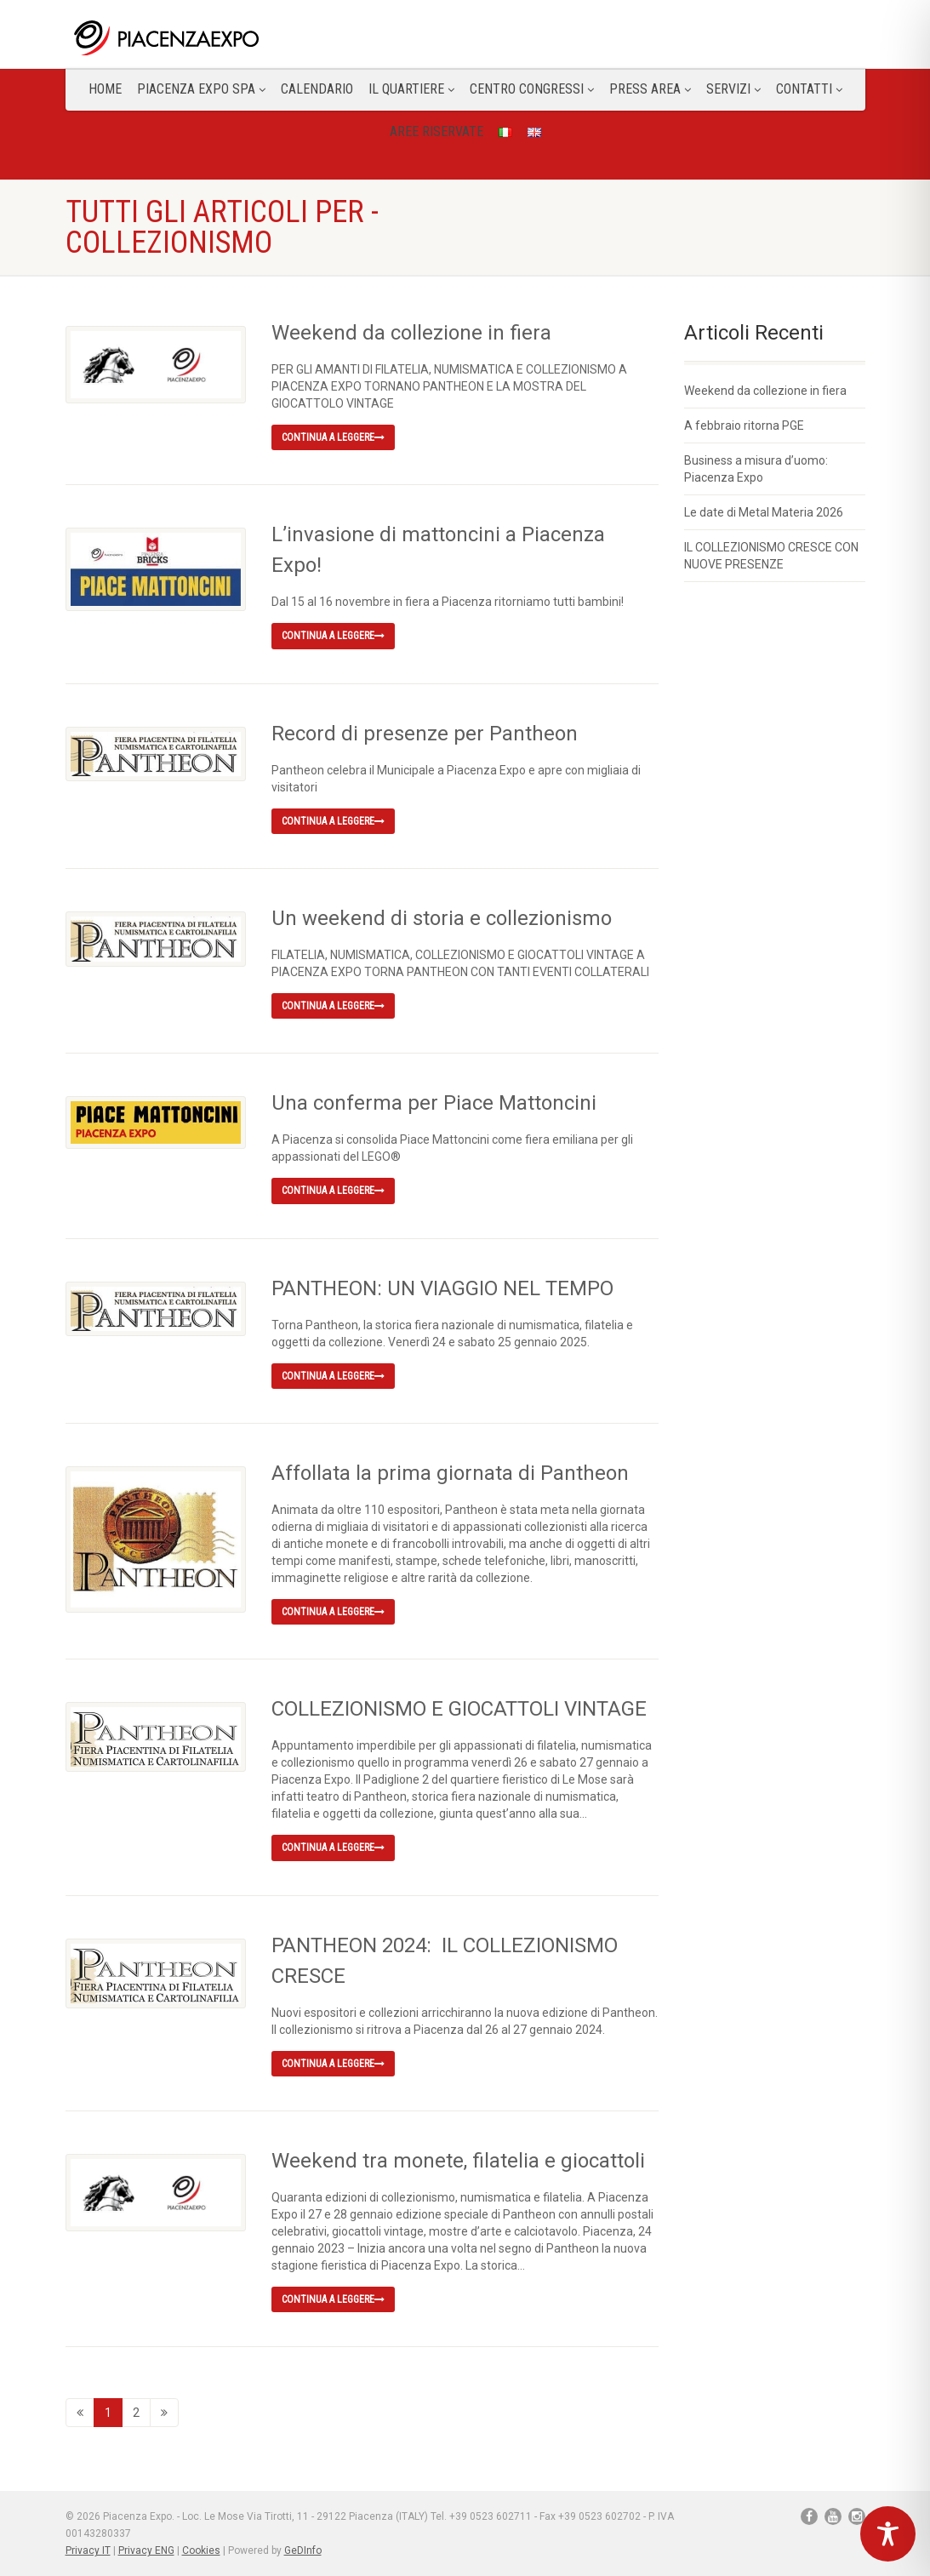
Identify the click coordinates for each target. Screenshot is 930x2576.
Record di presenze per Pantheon (424, 733)
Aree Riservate (436, 131)
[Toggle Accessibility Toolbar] (888, 2534)
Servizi (733, 89)
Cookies (201, 2550)
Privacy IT (88, 2550)
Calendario (317, 89)
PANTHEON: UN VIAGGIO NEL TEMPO (442, 1288)
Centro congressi (532, 89)
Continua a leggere (333, 437)
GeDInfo (303, 2550)
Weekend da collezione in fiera (411, 333)
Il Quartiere (411, 89)
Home (105, 89)
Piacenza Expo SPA (201, 89)
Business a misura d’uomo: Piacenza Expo (756, 469)
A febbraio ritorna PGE (744, 425)
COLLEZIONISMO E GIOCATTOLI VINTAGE (459, 1709)
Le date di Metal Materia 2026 (763, 512)
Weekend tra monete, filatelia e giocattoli (458, 2161)
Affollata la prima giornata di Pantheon (450, 1473)
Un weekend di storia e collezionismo (441, 918)
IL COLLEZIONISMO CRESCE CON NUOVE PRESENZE (771, 555)
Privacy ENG (146, 2550)
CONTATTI (809, 89)
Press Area (650, 89)
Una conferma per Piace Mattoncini (433, 1103)
